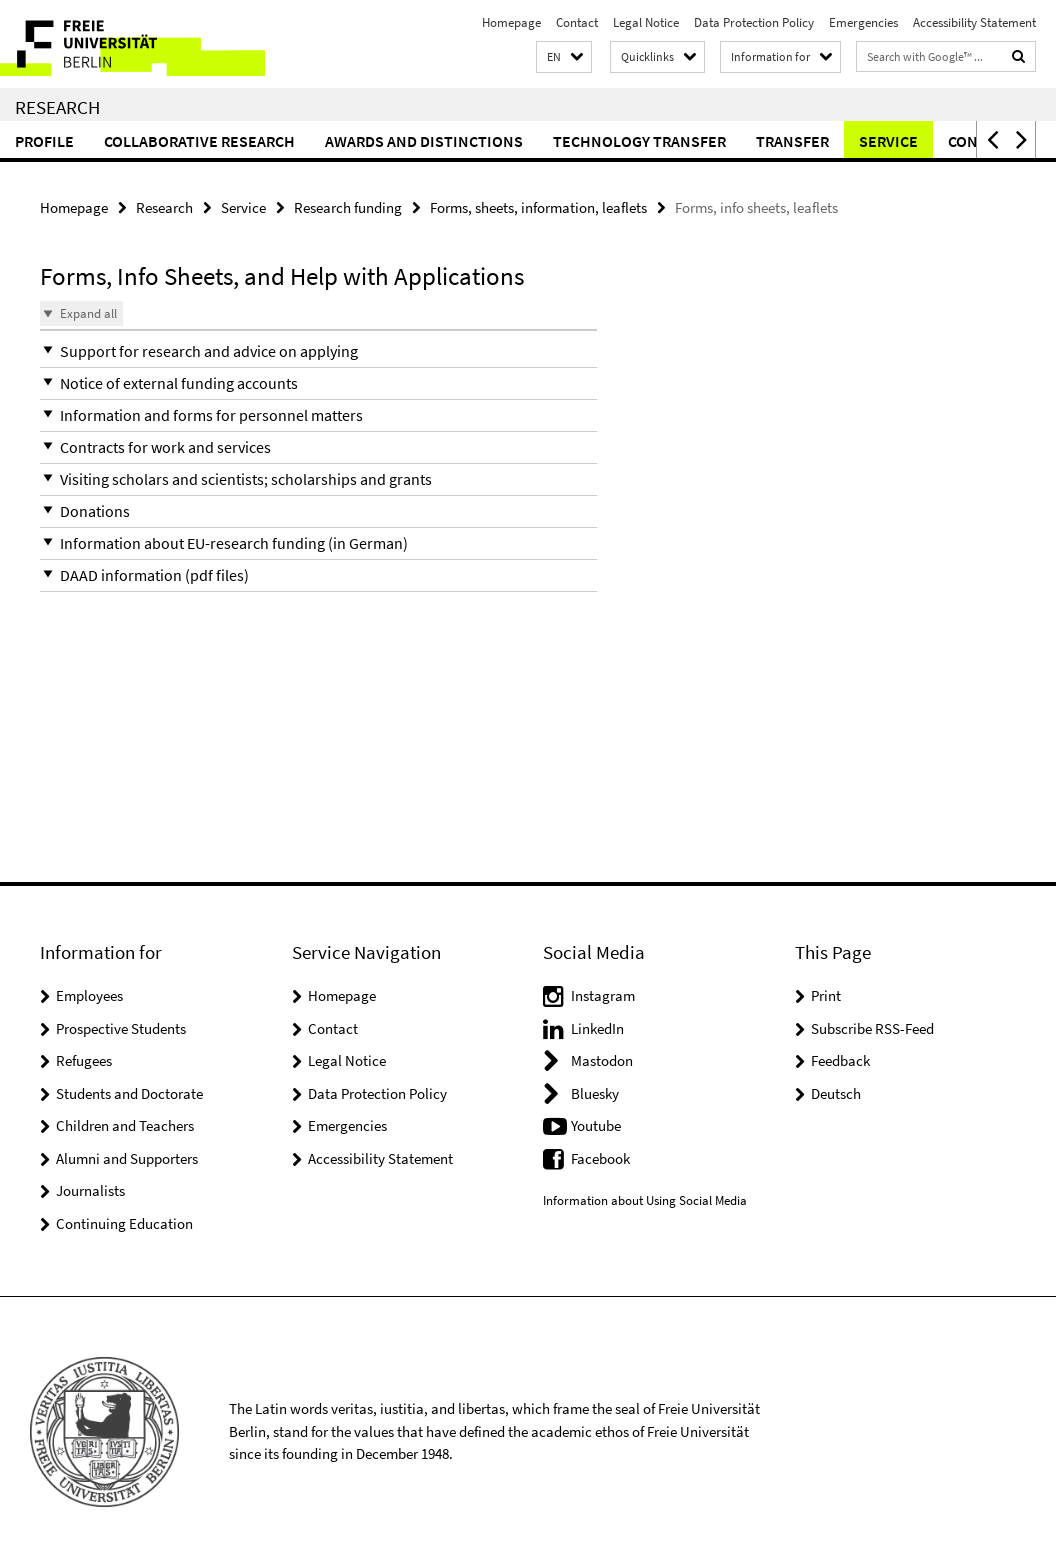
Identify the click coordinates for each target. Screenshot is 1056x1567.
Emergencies (863, 22)
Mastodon (602, 1060)
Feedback (840, 1060)
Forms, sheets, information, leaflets (538, 207)
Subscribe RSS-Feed (872, 1028)
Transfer (792, 141)
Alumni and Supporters (127, 1158)
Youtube (596, 1125)
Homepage (511, 22)
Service (888, 141)
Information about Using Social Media (645, 1200)
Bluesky (595, 1093)
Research (57, 107)
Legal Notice (646, 22)
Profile (44, 141)
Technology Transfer (639, 141)
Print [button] (826, 995)
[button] (564, 57)
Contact (577, 22)
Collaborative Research (199, 141)
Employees (89, 995)
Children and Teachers (125, 1125)
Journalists (90, 1190)
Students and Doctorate (129, 1093)
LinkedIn (597, 1028)
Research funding (348, 207)
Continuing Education (124, 1223)
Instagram (603, 995)
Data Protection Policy (754, 22)
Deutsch (836, 1093)
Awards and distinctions (424, 141)
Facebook (600, 1158)
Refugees (84, 1060)
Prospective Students (121, 1028)
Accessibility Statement (974, 22)
